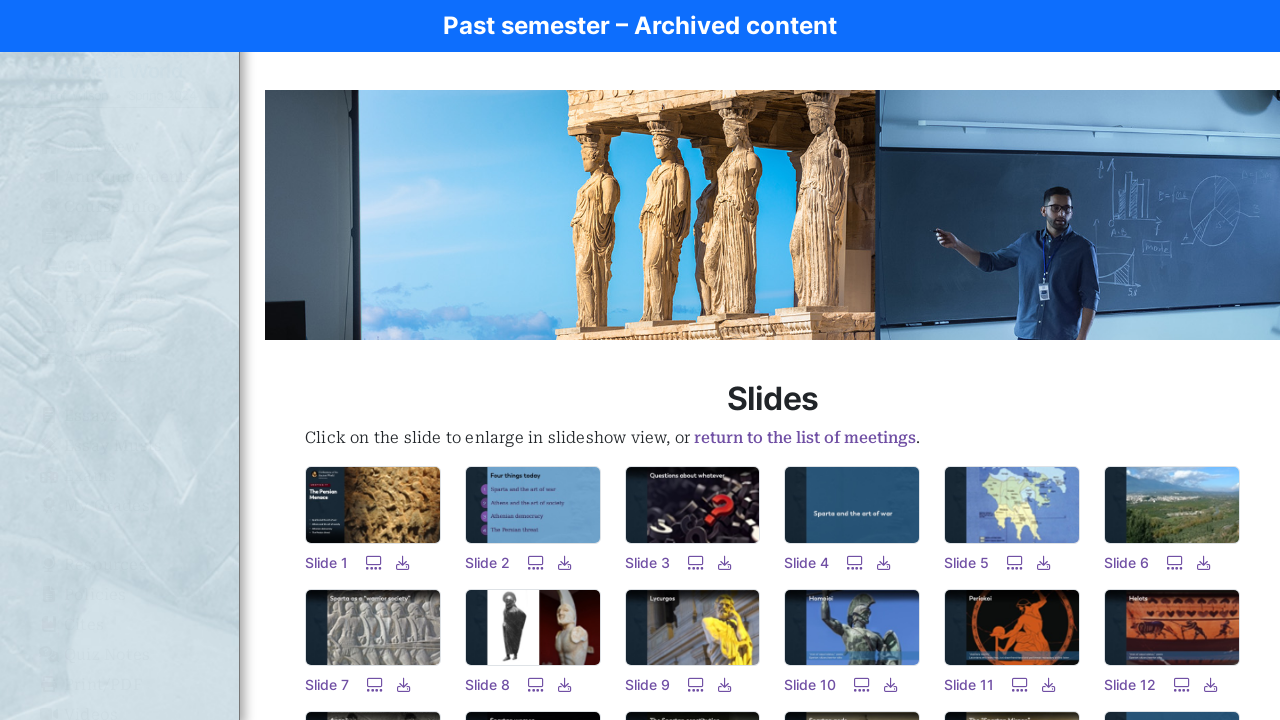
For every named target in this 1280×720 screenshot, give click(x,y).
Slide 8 (487, 684)
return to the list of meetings (805, 437)
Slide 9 (647, 684)
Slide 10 (810, 684)
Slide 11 (969, 684)
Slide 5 (966, 562)
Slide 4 (806, 562)
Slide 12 (1130, 684)
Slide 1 (326, 562)
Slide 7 (327, 684)
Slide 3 (647, 562)
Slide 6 (1126, 562)
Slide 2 (487, 562)
